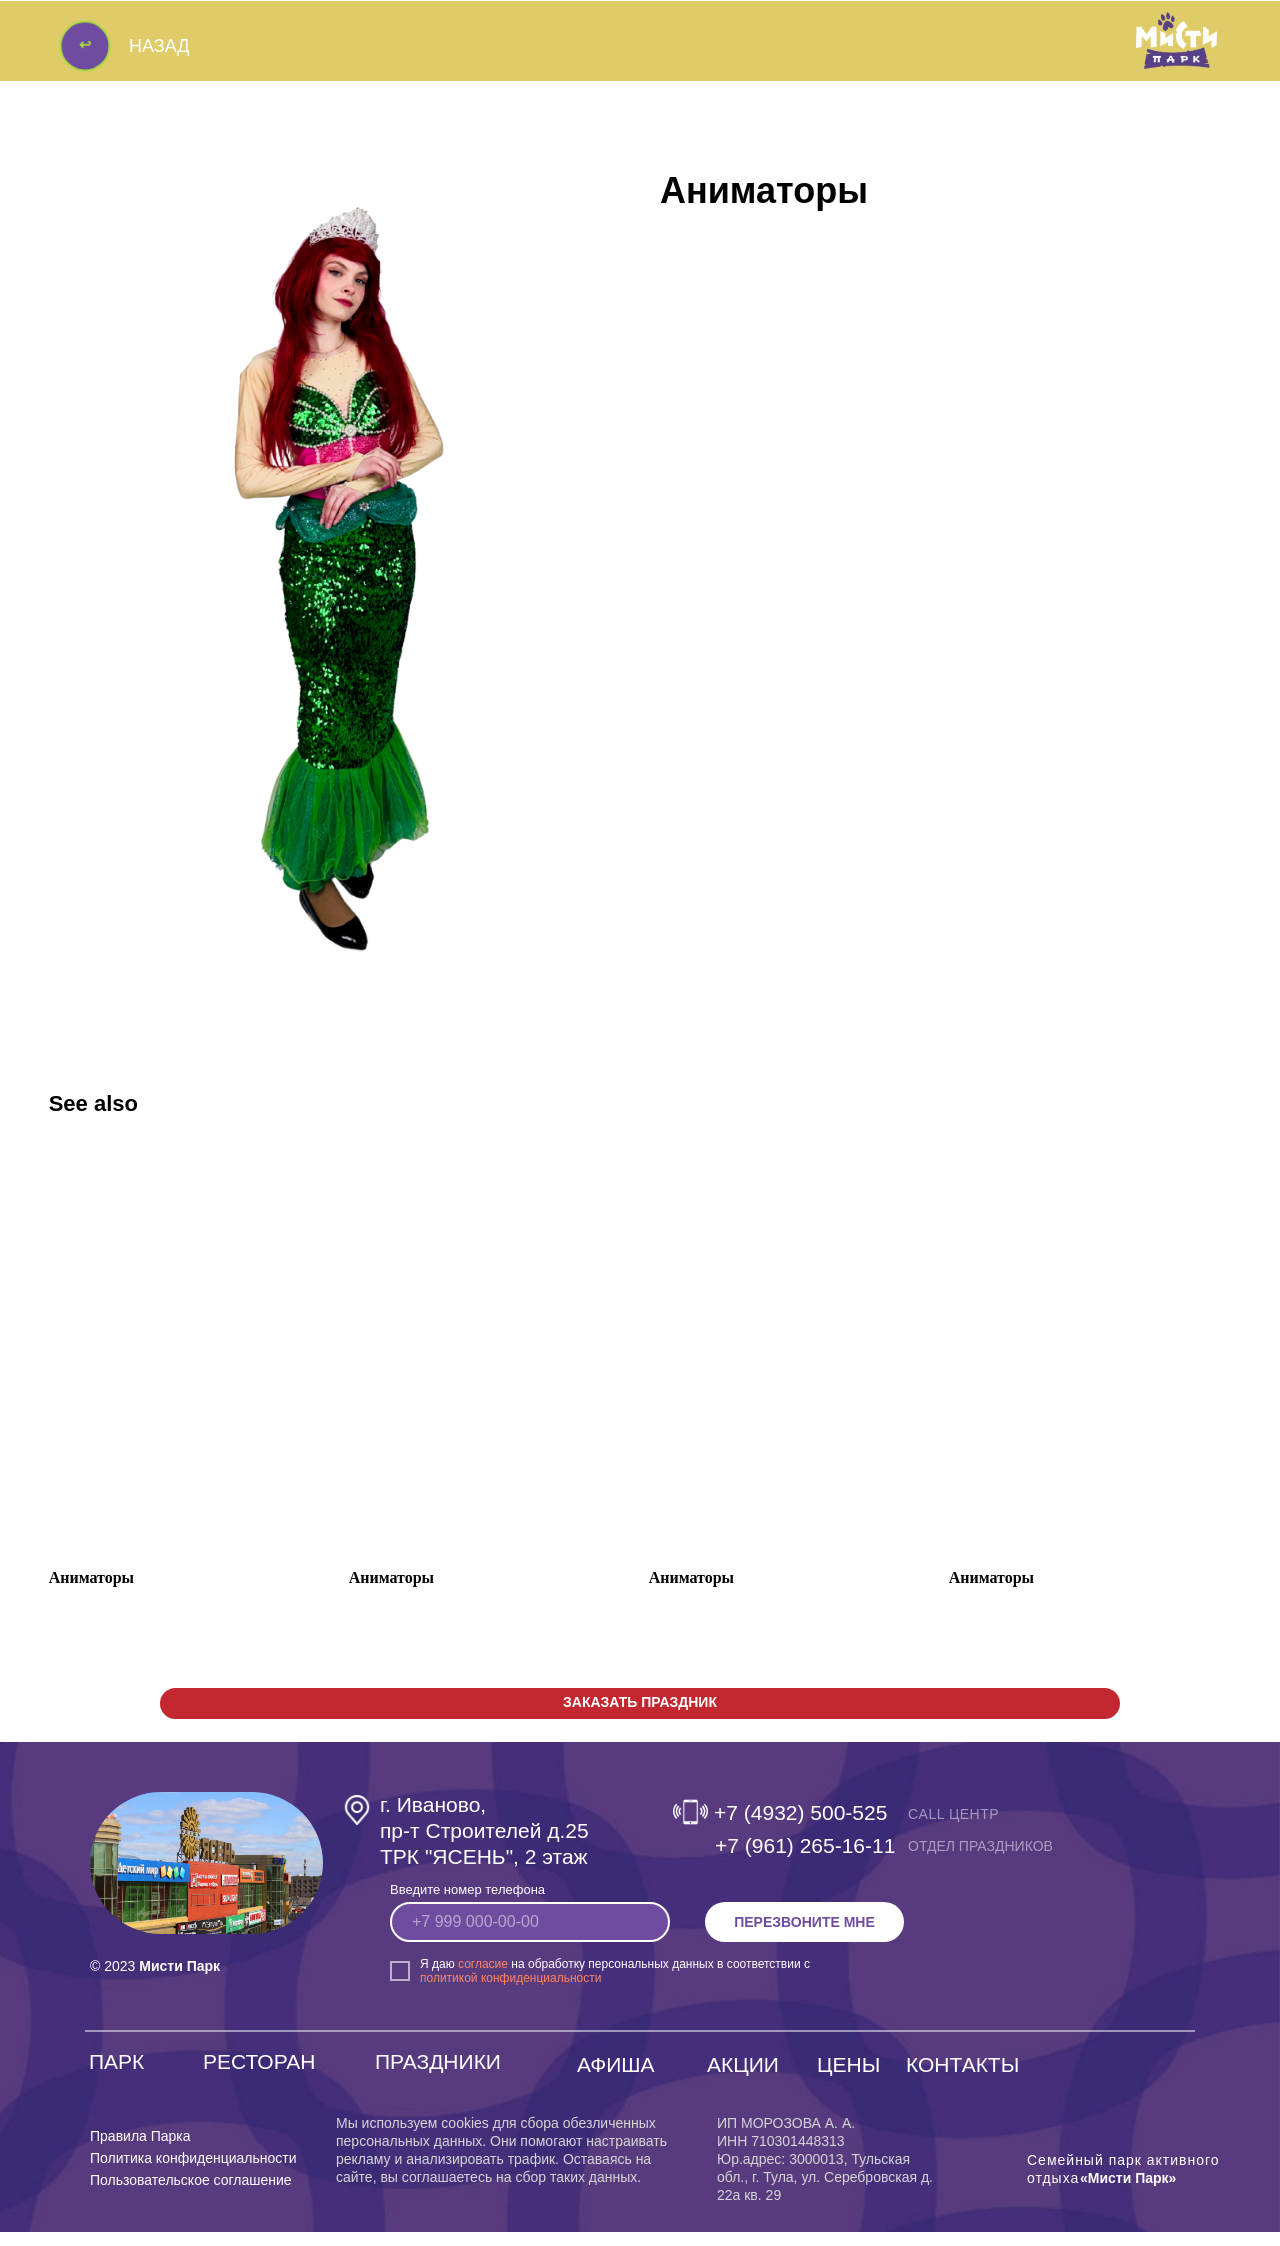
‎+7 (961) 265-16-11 (805, 1859)
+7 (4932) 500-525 (800, 1826)
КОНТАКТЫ (962, 2078)
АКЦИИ (743, 2078)
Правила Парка (140, 2150)
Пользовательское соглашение (191, 2194)
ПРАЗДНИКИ (438, 2075)
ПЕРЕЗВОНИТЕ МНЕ (804, 1936)
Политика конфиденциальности (193, 2172)
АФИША (616, 2078)
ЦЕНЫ (848, 2078)
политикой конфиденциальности (510, 1992)
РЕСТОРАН (259, 2075)
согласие (483, 1978)
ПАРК (116, 2075)
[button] (640, 1717)
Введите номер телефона (467, 1903)
